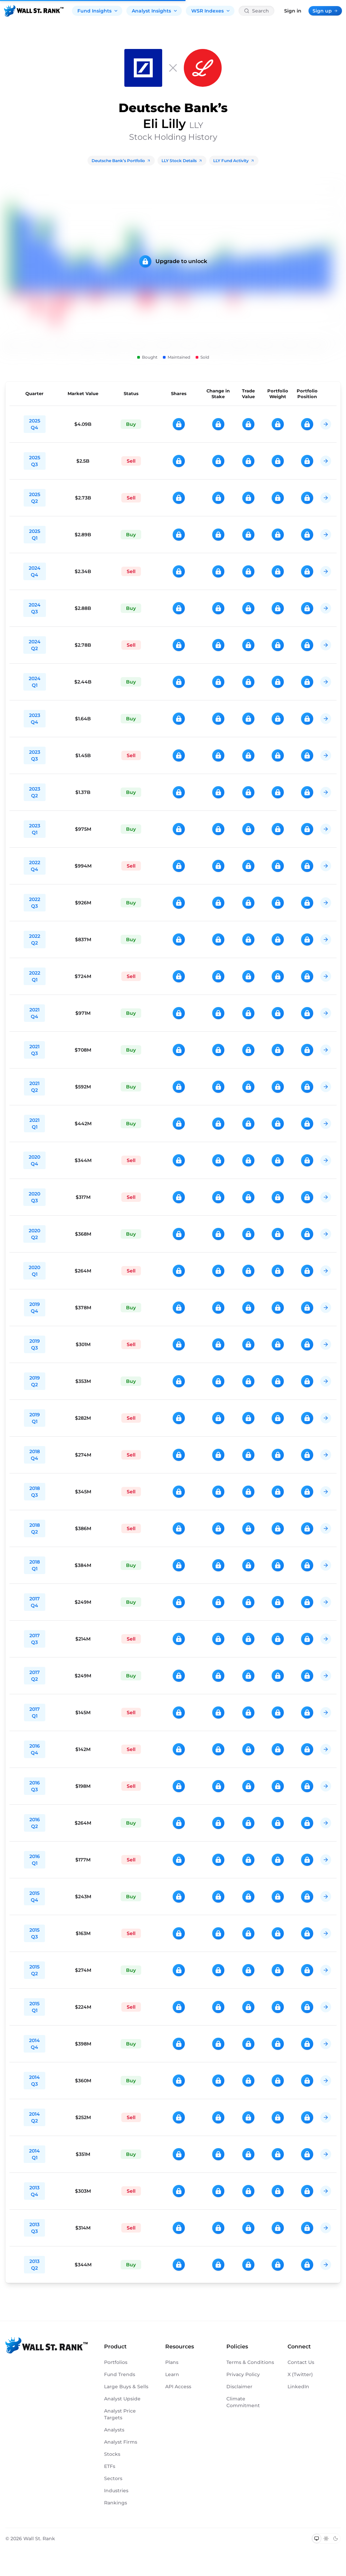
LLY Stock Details (182, 160)
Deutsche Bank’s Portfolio (121, 160)
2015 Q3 (34, 1933)
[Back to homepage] (34, 11)
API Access (178, 2387)
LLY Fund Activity (233, 160)
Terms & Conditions (250, 2362)
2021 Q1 (34, 1123)
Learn (172, 2374)
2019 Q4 (34, 1307)
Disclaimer (239, 2387)
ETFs (109, 2466)
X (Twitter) (300, 2374)
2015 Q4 (34, 1896)
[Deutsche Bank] (143, 68)
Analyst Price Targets (120, 2414)
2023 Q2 (34, 792)
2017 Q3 (34, 1638)
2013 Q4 (34, 2191)
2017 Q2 (34, 1675)
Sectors (113, 2478)
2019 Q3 (34, 1344)
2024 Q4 (35, 571)
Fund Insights (97, 11)
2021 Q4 (34, 1013)
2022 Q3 (34, 902)
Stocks (112, 2454)
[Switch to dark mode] (335, 2538)
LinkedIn (298, 2387)
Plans (171, 2362)
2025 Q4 (34, 424)
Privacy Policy (243, 2374)
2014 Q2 (34, 2117)
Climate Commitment (243, 2402)
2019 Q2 (34, 1381)
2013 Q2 (34, 2264)
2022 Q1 (34, 976)
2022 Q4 (34, 865)
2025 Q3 (34, 461)
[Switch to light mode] (326, 2538)
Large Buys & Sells (126, 2387)
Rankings (115, 2503)
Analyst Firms (120, 2442)
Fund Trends (119, 2374)
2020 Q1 (34, 1270)
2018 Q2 (34, 1528)
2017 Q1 (34, 1712)
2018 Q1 (34, 1565)
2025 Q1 (34, 534)
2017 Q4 (34, 1602)
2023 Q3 (34, 755)
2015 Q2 (34, 1970)
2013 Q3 (34, 2227)
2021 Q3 (34, 1050)
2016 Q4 (34, 1749)
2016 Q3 (34, 1786)
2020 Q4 (34, 1160)
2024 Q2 (35, 645)
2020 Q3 (34, 1197)
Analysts (114, 2430)
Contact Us (301, 2362)
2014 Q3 (34, 2080)
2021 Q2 (34, 1086)
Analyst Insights (155, 11)
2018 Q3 (34, 1491)
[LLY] (203, 68)
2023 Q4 (34, 718)
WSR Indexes (210, 11)
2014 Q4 (34, 2043)
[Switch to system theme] (316, 2538)
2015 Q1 (34, 2007)
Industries (116, 2491)
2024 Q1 (35, 681)
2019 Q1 (34, 1418)
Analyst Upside (122, 2399)
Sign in (292, 11)
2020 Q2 (34, 1234)
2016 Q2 (34, 1823)
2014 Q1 (34, 2154)
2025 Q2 (34, 497)
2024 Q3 (35, 608)
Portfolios (115, 2362)
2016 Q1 (34, 1859)
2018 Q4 (34, 1454)
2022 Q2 (34, 939)
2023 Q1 (34, 829)
